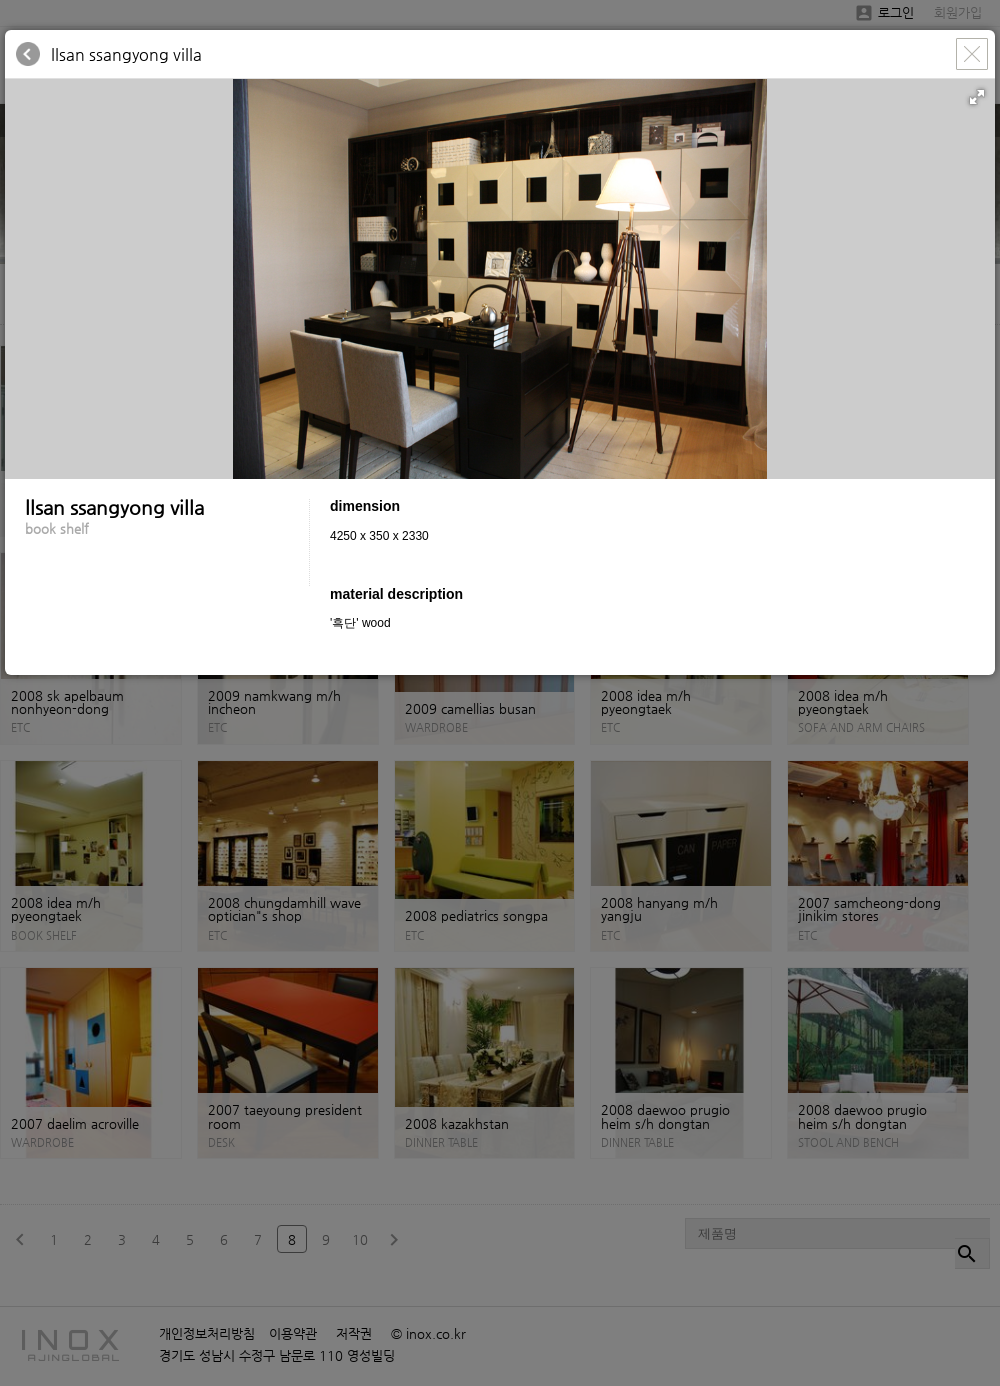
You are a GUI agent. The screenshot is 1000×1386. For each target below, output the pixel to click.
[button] (977, 97)
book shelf (57, 528)
